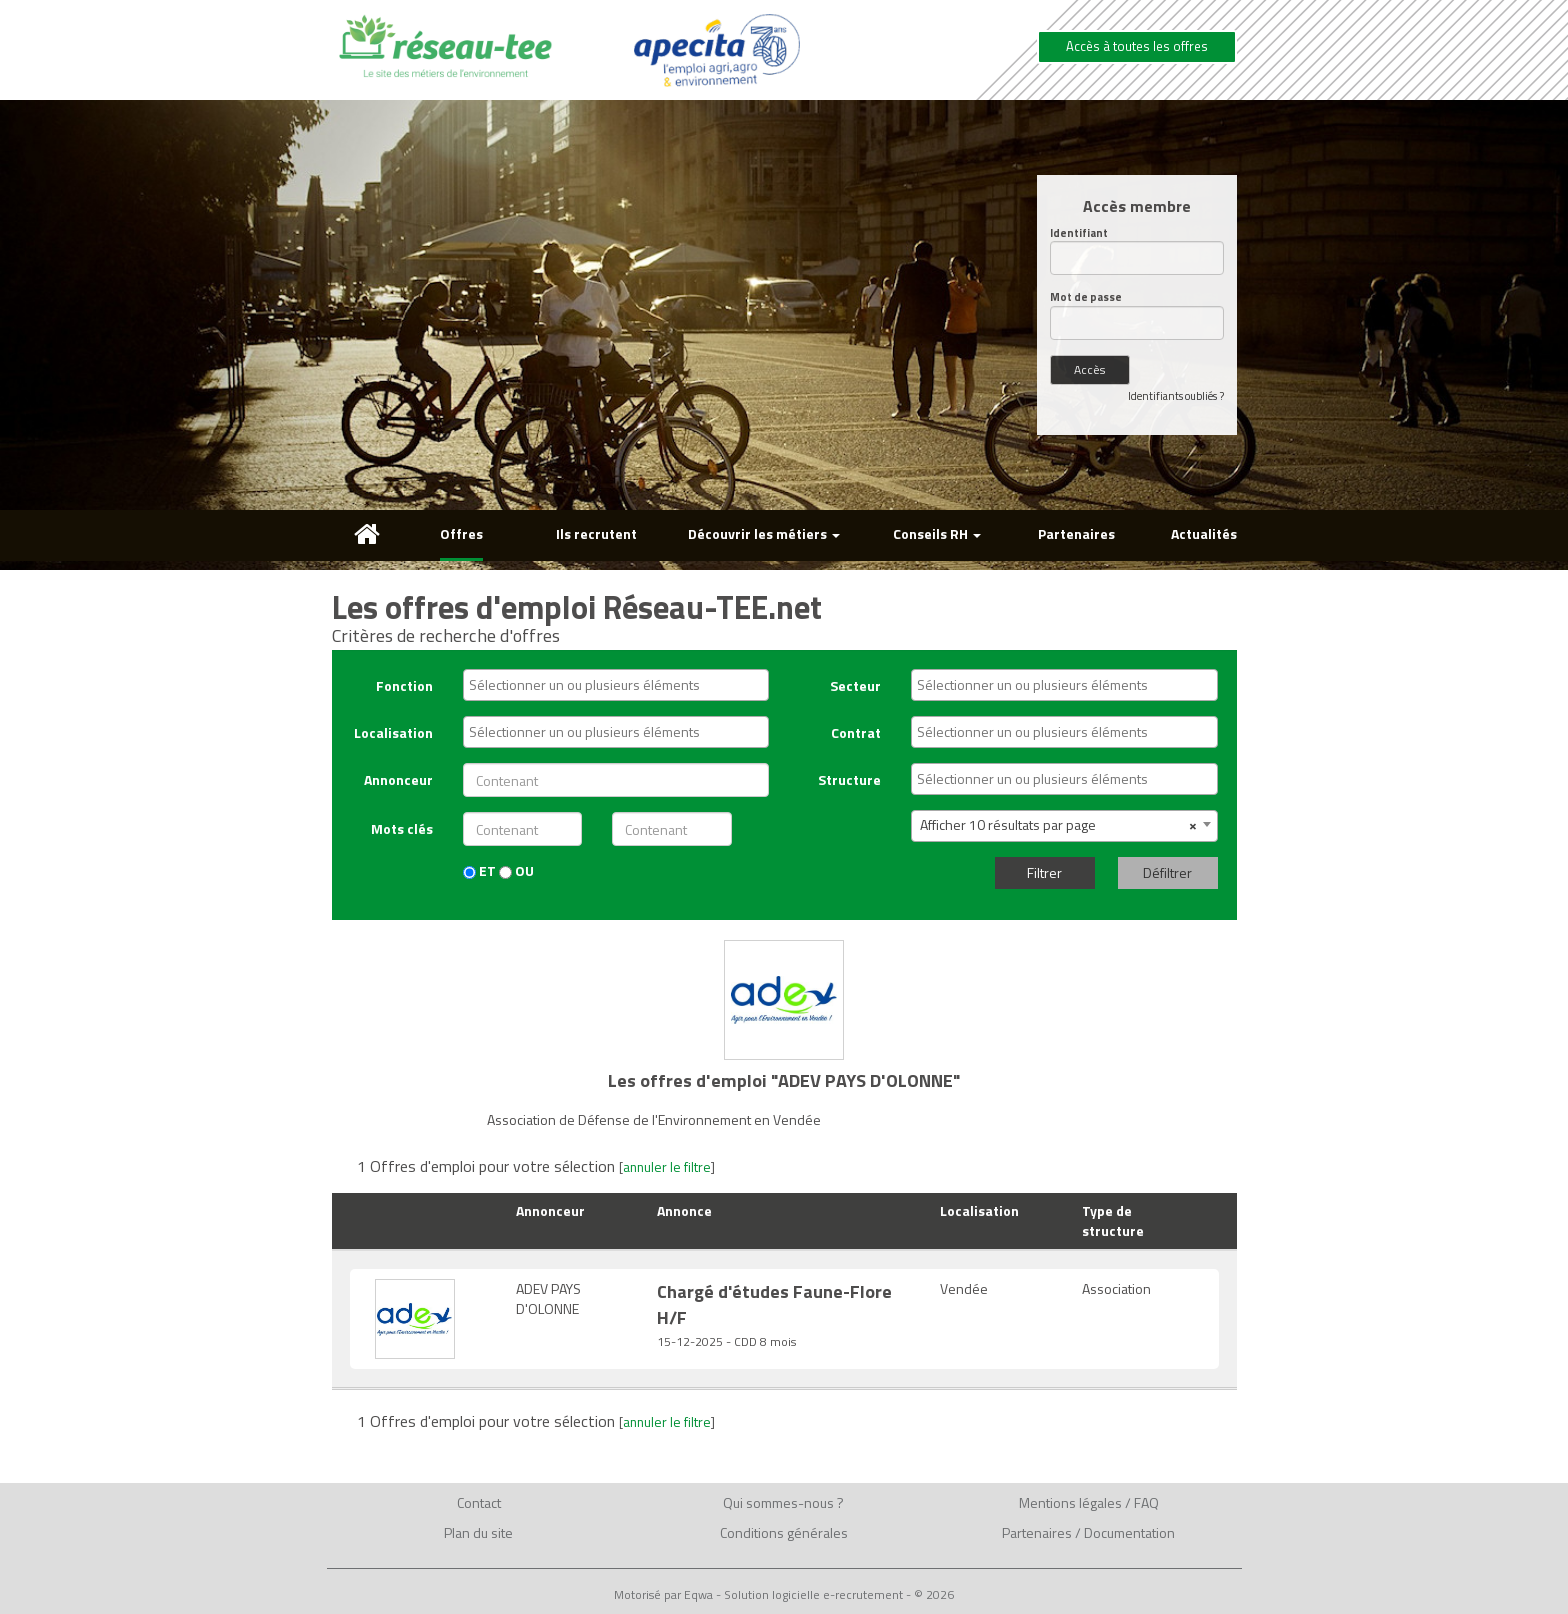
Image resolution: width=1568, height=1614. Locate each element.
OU (516, 871)
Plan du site (478, 1532)
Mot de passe (1086, 297)
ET (479, 871)
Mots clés (402, 828)
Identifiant (1079, 233)
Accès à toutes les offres (1137, 46)
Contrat (856, 732)
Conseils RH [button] (937, 533)
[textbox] (621, 685)
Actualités (1204, 533)
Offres (461, 533)
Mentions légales (1070, 1502)
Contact (479, 1502)
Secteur (855, 685)
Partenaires (1076, 533)
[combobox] (616, 685)
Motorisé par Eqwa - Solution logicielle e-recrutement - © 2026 (784, 1595)
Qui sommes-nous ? (783, 1502)
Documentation (1129, 1532)
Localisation (393, 732)
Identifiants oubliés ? (1176, 396)
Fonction (404, 685)
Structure (849, 779)
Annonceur (398, 779)
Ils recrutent (596, 533)
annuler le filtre (667, 1167)
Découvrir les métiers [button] (764, 533)
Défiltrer (1167, 872)
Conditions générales (784, 1532)
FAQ (1146, 1502)
